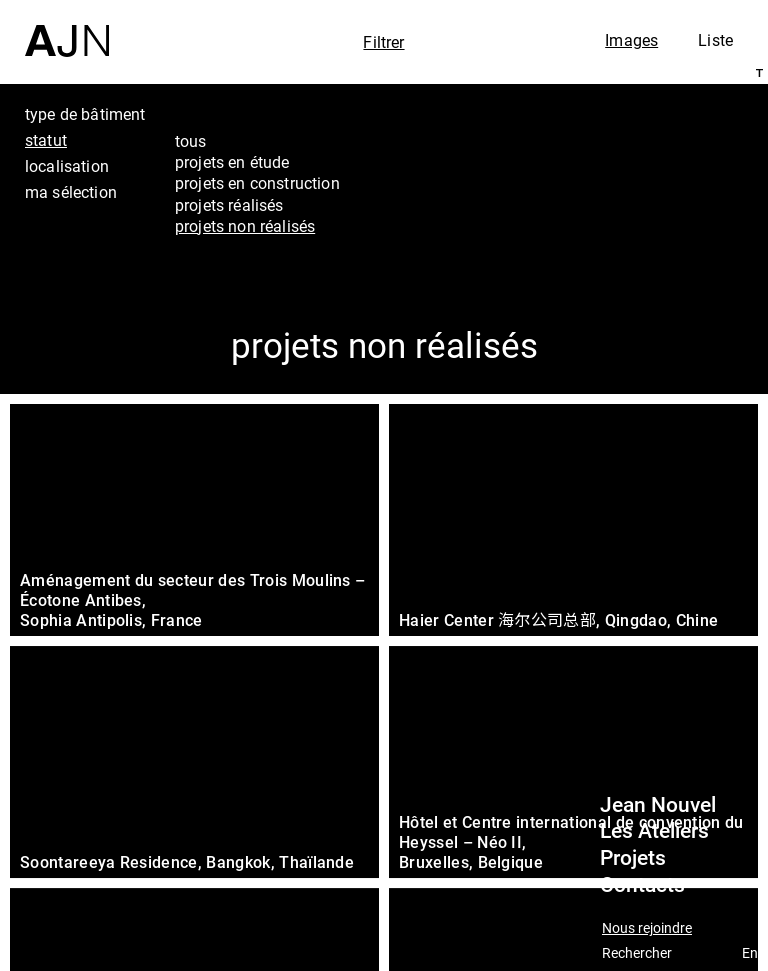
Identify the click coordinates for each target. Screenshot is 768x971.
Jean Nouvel (658, 805)
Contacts (642, 885)
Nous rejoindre (647, 928)
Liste (715, 40)
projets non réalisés (245, 226)
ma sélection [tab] (71, 192)
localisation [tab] (67, 166)
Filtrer (383, 42)
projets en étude (232, 162)
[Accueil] (67, 28)
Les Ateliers (654, 831)
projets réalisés (229, 205)
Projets (633, 858)
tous (191, 141)
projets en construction (257, 183)
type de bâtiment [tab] (85, 114)
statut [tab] (46, 140)
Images (631, 40)
